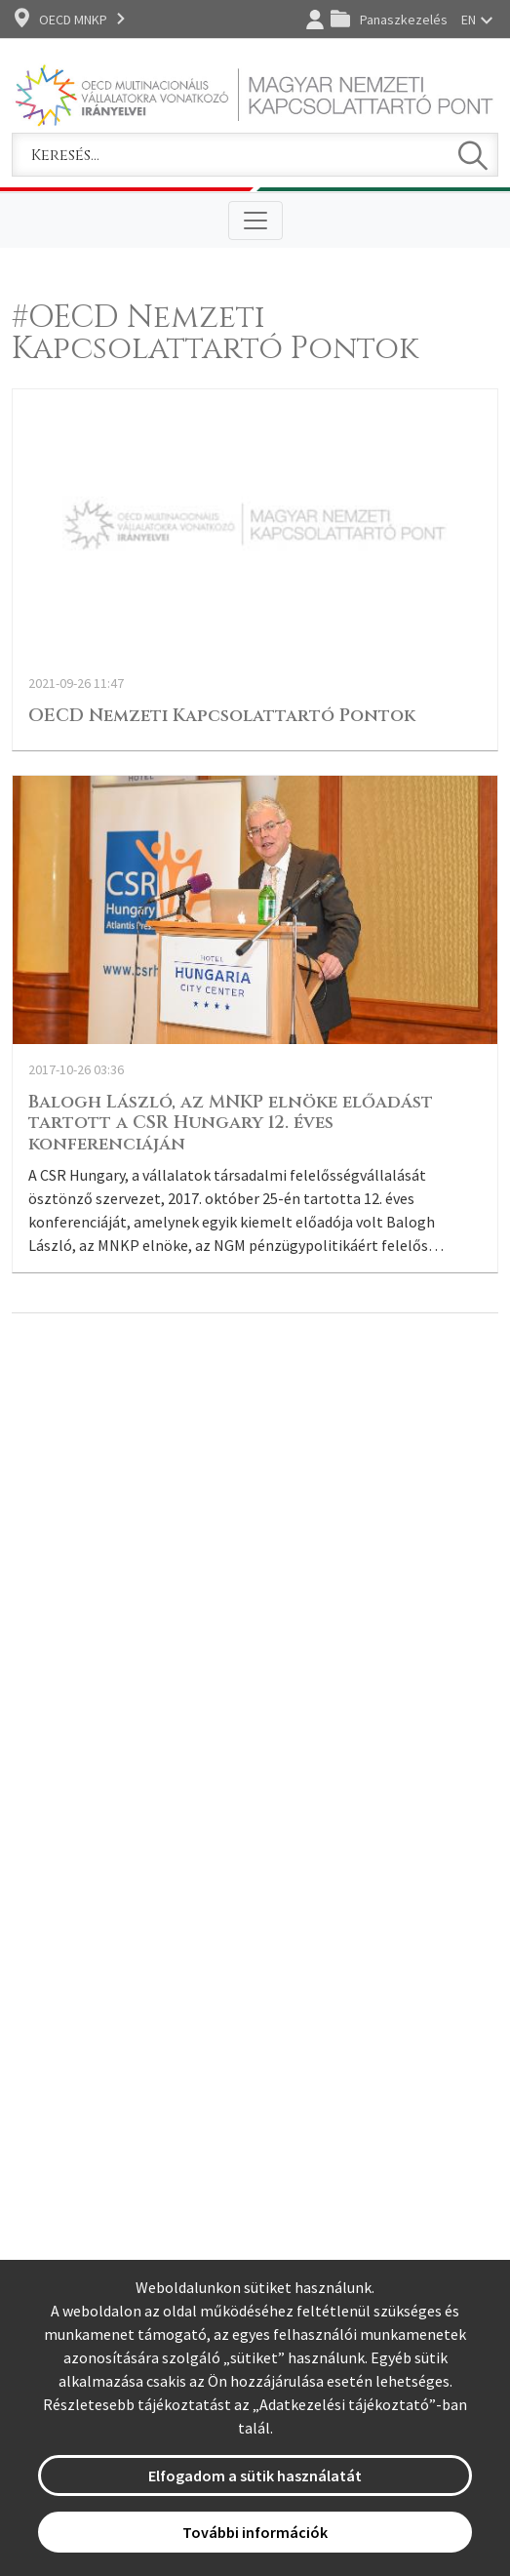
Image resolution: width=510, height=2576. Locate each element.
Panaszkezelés (404, 19)
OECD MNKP (73, 19)
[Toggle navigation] (255, 220)
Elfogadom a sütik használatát (255, 2475)
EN (468, 19)
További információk (255, 2532)
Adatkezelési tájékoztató (344, 2404)
